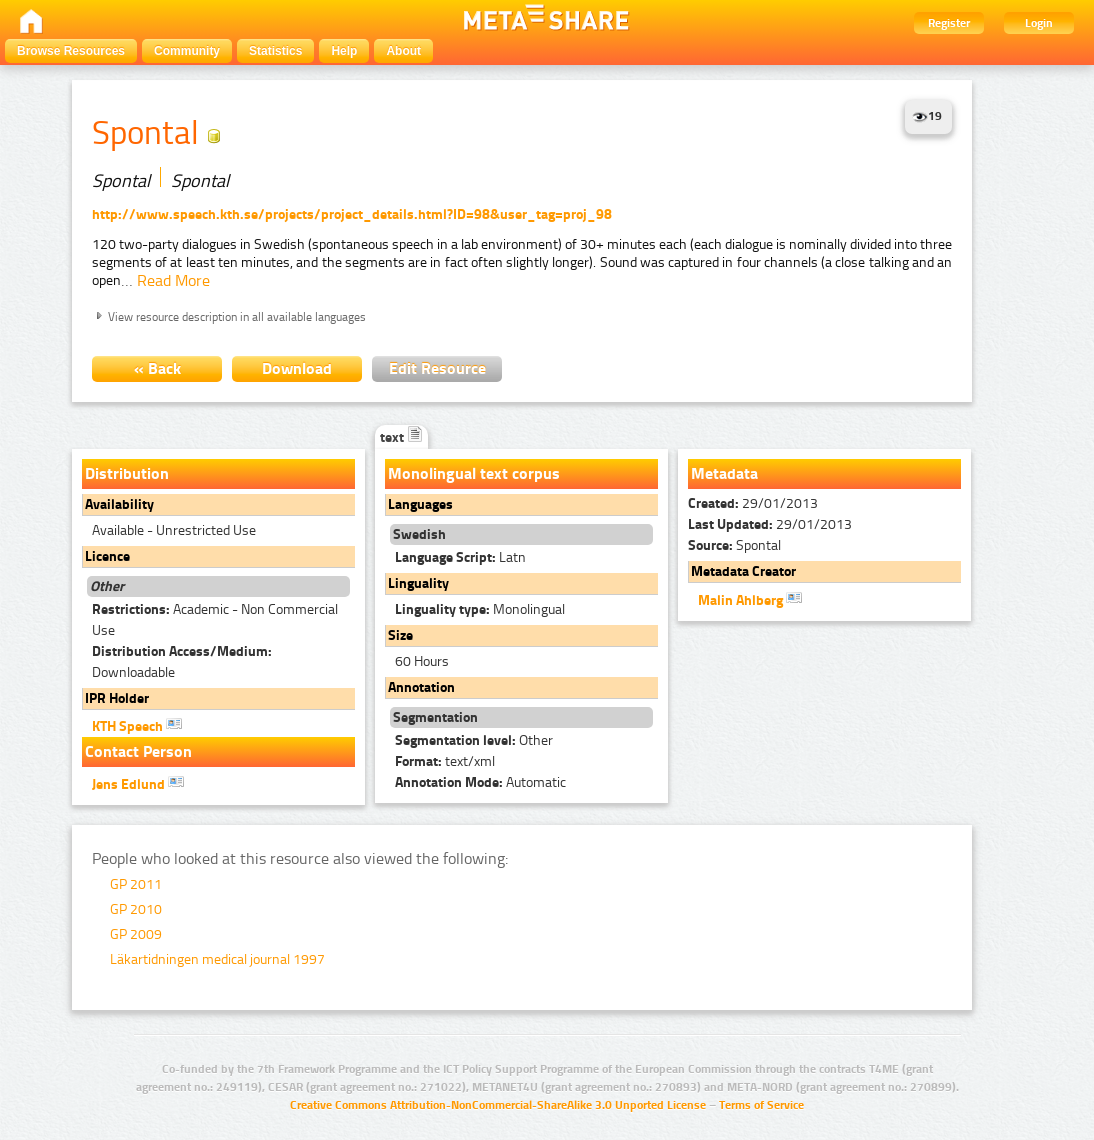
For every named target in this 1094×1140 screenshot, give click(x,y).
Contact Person (138, 751)
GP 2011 (136, 884)
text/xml (445, 761)
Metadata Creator (743, 571)
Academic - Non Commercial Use (215, 620)
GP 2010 (136, 909)
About (403, 51)
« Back (157, 368)
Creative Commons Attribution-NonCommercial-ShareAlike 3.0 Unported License (498, 1105)
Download (297, 368)
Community (187, 51)
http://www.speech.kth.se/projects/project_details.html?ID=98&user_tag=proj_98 (352, 214)
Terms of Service (761, 1105)
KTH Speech (137, 725)
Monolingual (480, 609)
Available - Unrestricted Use (174, 530)
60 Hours (422, 661)
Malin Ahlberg (750, 599)
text (401, 437)
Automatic (480, 782)
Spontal (734, 545)
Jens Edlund (138, 783)
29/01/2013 (753, 503)
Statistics (275, 51)
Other (474, 740)
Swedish (419, 534)
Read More (173, 280)
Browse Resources (71, 51)
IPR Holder (117, 698)
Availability (119, 504)
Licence (107, 556)
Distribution (127, 473)
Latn (460, 557)
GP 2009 (136, 934)
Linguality (418, 583)
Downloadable (182, 662)
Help (344, 51)
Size (400, 635)
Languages (420, 504)
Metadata (724, 473)
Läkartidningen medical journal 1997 (217, 959)
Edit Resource (437, 368)
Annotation (421, 687)
